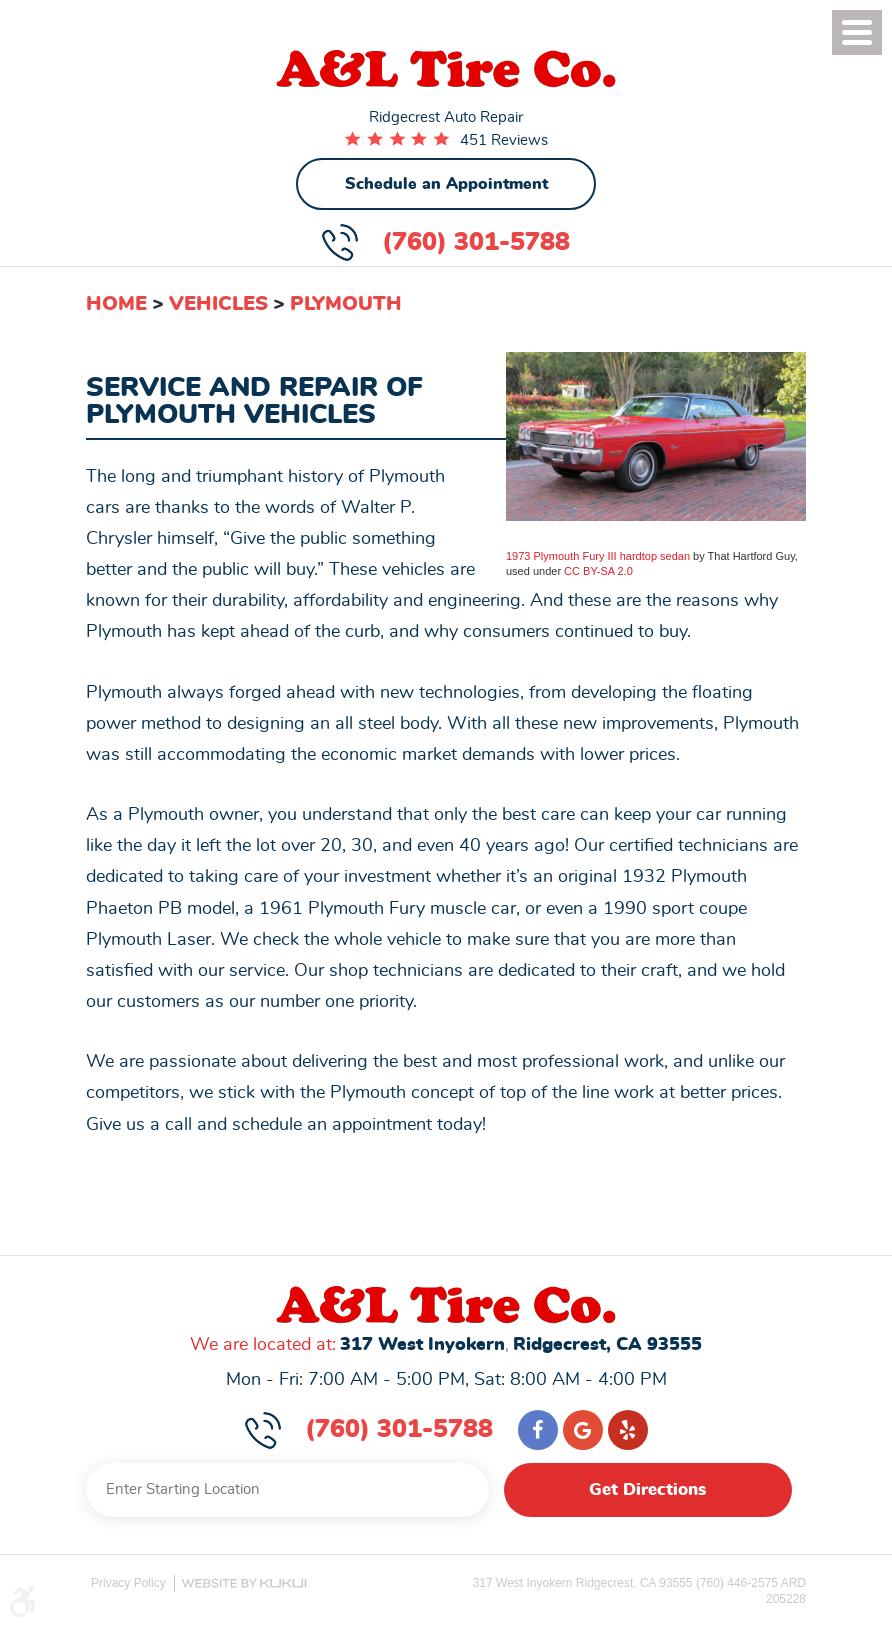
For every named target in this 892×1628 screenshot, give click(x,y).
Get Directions (647, 1490)
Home (116, 304)
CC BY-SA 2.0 (598, 571)
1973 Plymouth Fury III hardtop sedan (598, 556)
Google (583, 1430)
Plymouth (346, 304)
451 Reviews (504, 140)
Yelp (628, 1430)
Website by (244, 1583)
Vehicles (218, 304)
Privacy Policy (128, 1583)
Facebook (538, 1430)
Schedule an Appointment (446, 184)
